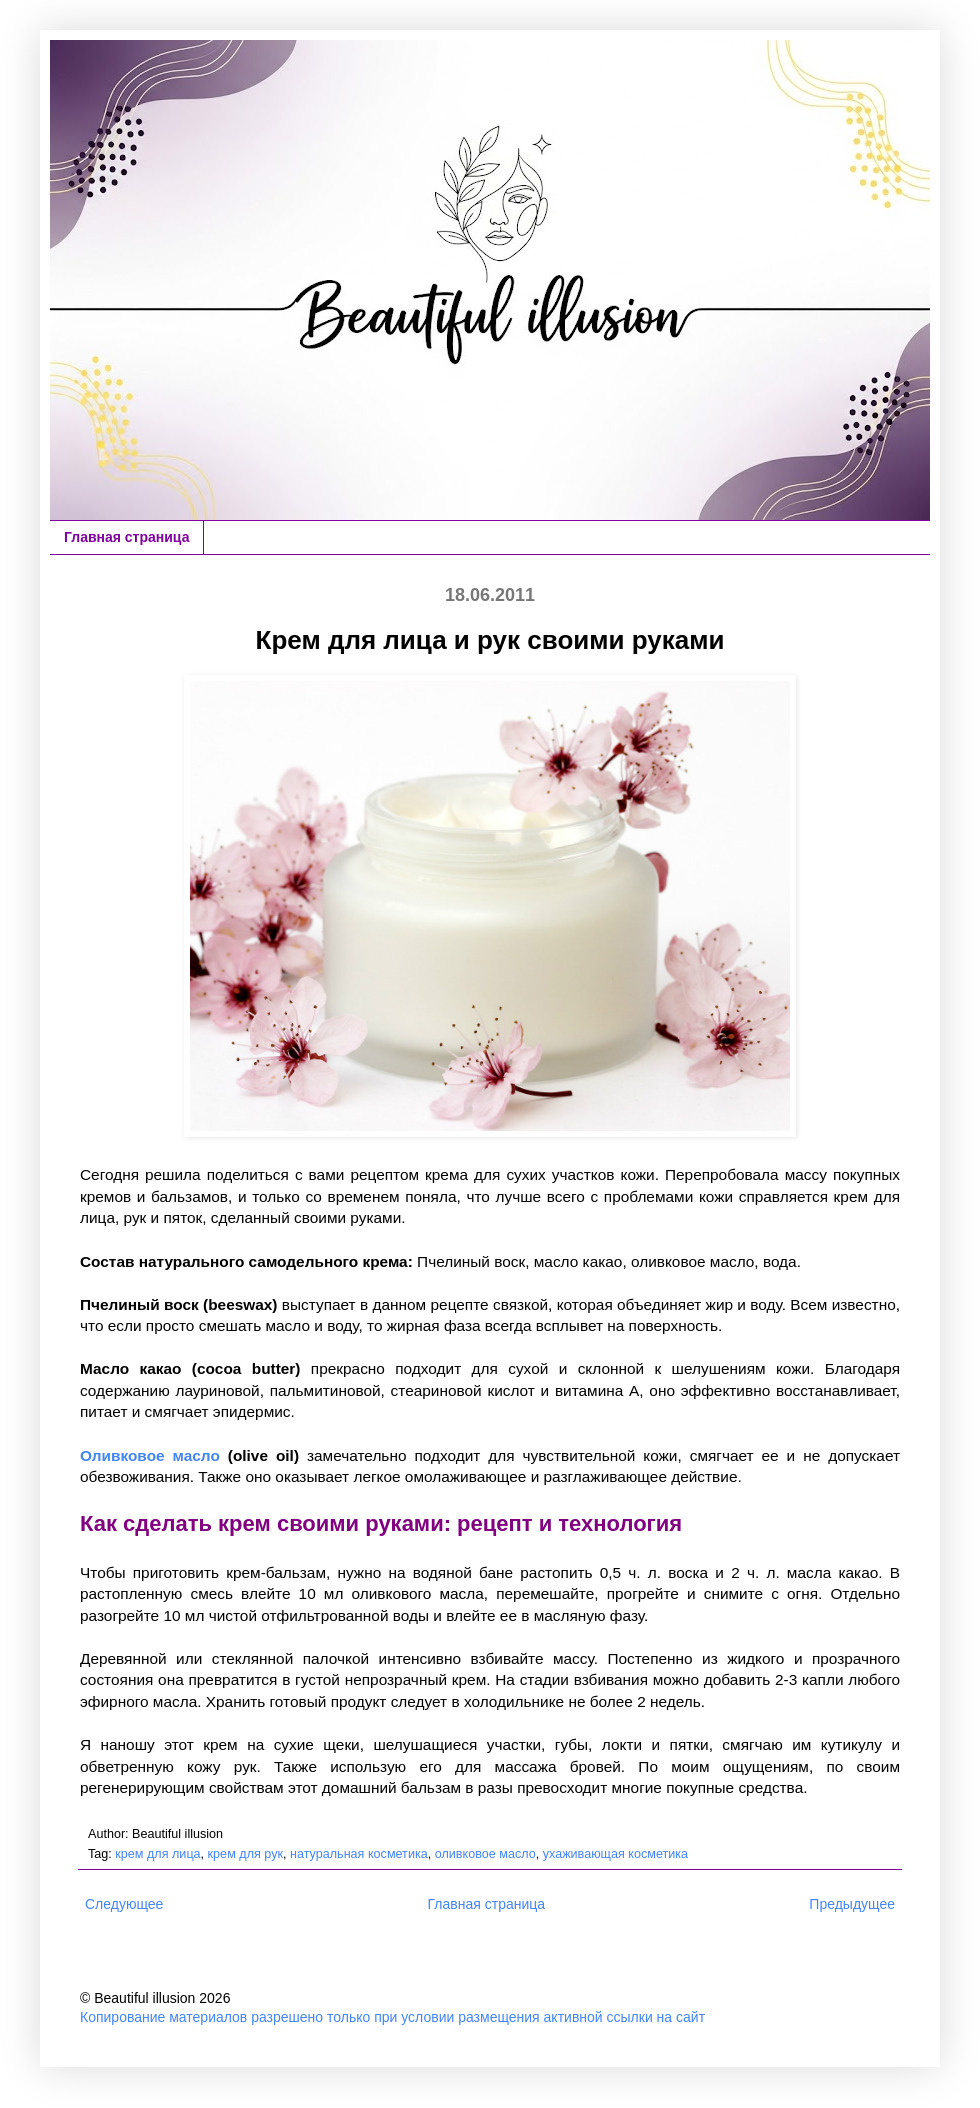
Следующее (124, 1904)
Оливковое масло (150, 1455)
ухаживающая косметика (615, 1854)
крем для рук (245, 1854)
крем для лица (157, 1854)
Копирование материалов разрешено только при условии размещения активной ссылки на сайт (392, 2017)
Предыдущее (852, 1904)
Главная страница (126, 537)
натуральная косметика (359, 1854)
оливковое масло (485, 1854)
